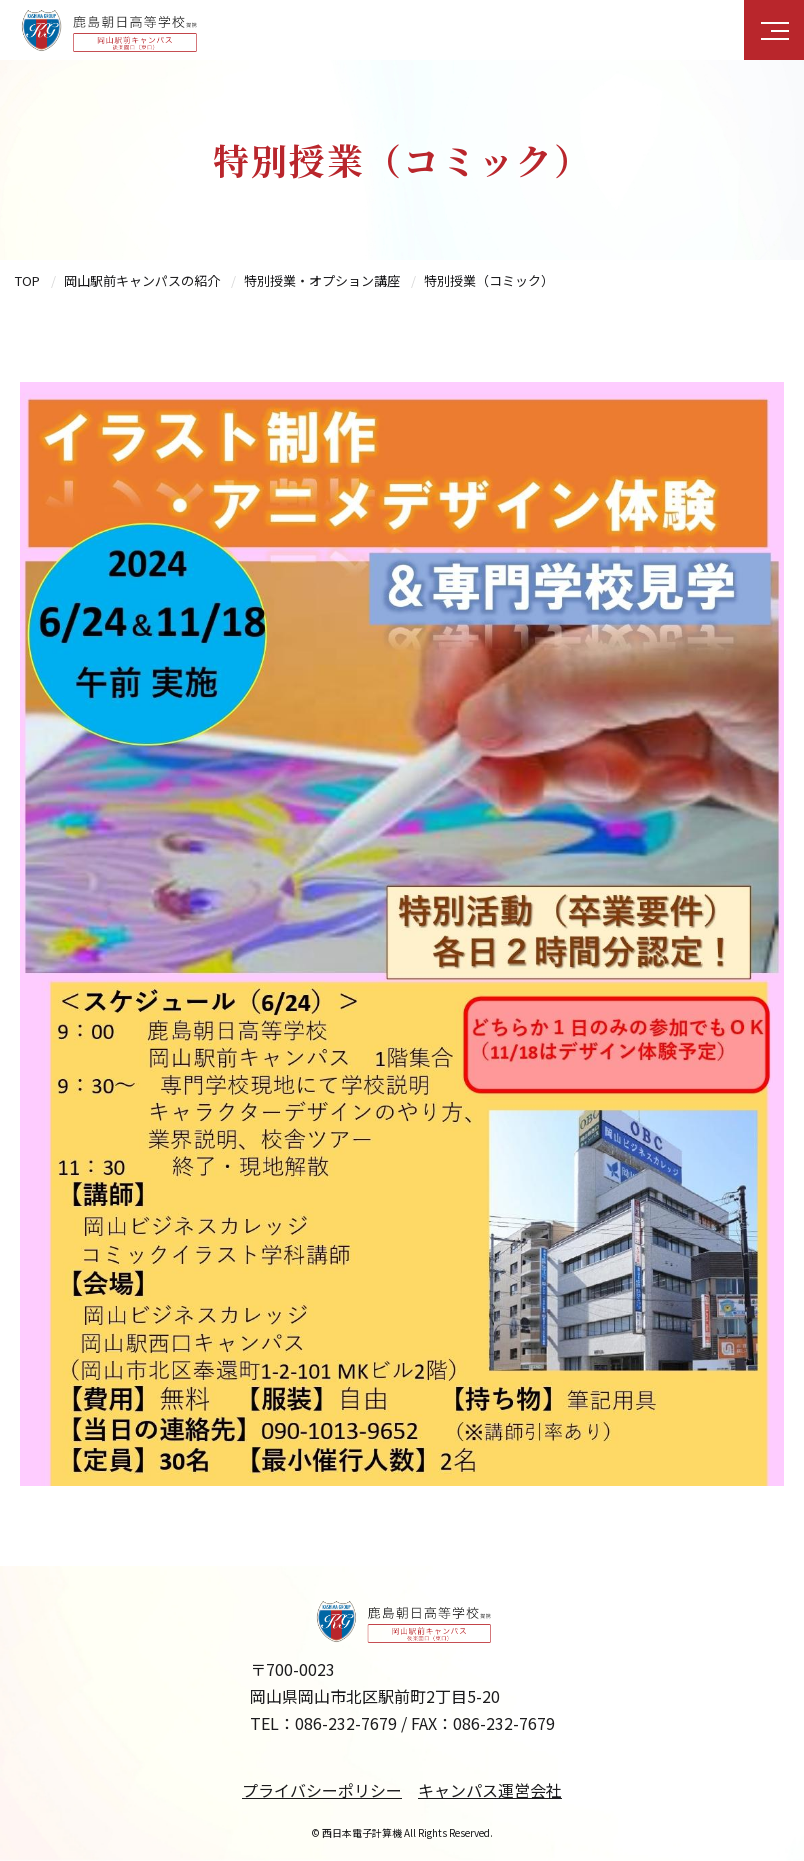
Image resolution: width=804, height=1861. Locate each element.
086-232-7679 (346, 1723)
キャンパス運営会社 (490, 1790)
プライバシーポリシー (322, 1790)
